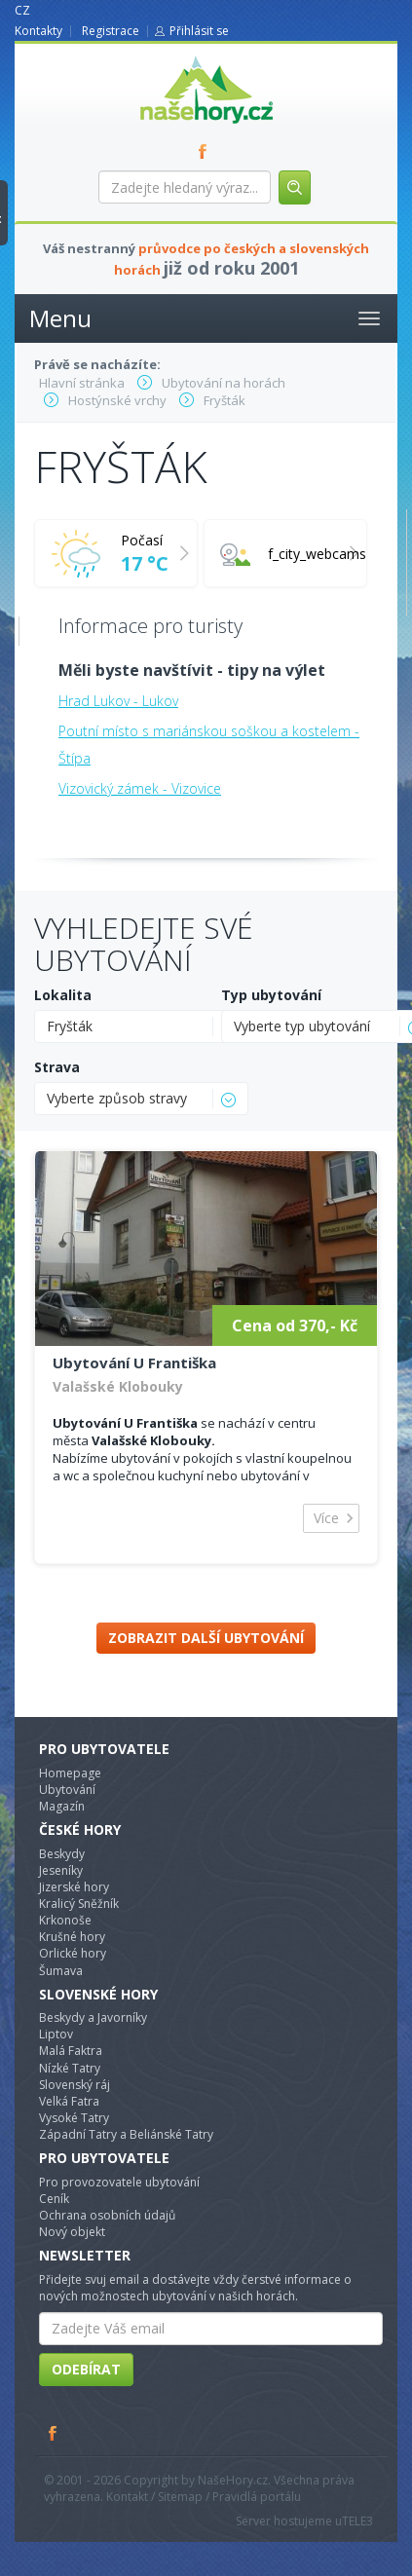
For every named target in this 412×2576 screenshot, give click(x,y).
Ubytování (67, 1789)
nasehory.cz (171, 56)
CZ (22, 10)
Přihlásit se (199, 30)
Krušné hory (72, 1936)
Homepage (70, 1773)
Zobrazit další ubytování (206, 1637)
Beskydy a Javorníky (93, 2017)
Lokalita (63, 995)
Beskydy (62, 1854)
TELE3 (357, 2521)
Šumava (61, 1970)
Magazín (62, 1806)
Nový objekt (72, 2231)
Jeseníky (61, 1870)
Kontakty (38, 30)
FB (206, 151)
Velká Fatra (69, 2101)
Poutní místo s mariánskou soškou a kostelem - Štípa (208, 744)
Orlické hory (72, 1953)
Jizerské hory (74, 1887)
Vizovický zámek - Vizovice (139, 788)
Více (326, 1518)
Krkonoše (65, 1920)
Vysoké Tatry (74, 2117)
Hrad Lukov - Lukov (118, 700)
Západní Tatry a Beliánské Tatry (126, 2134)
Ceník (54, 2198)
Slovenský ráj (74, 2084)
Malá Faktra (70, 2050)
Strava (57, 1067)
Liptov (56, 2034)
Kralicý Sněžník (79, 1903)
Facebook (53, 2433)
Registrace (110, 30)
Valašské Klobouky (118, 1386)
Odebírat (86, 2369)
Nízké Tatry (69, 2068)
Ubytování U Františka (134, 1362)
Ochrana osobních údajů (107, 2215)
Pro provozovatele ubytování (119, 2182)
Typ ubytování (271, 995)
